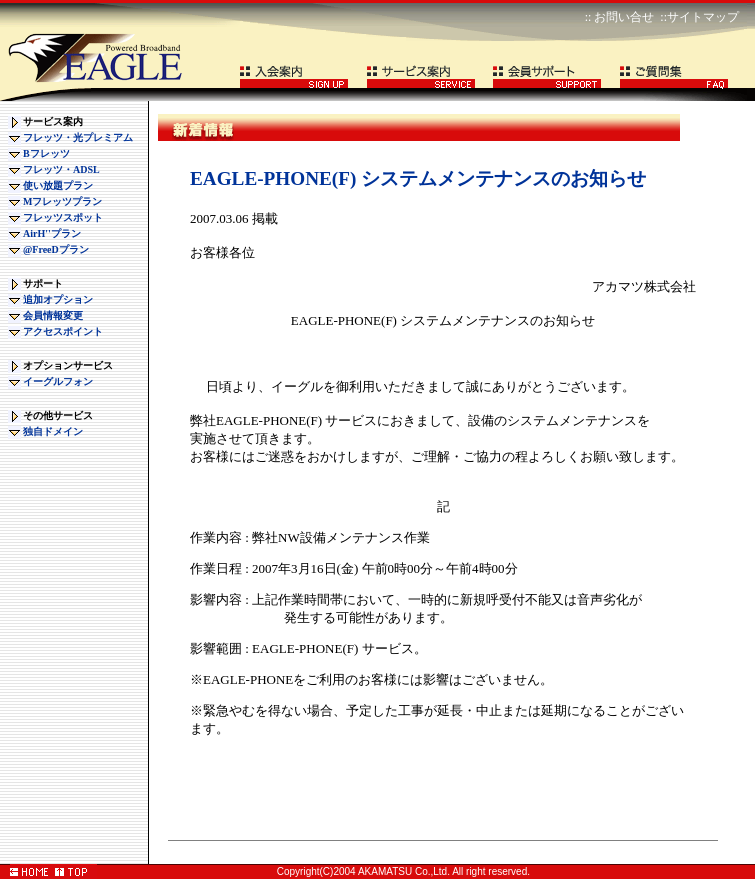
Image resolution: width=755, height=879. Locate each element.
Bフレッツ (46, 153)
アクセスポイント (63, 331)
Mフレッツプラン (62, 201)
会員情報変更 (53, 315)
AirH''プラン (52, 233)
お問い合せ (624, 17)
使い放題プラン (58, 185)
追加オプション (58, 299)
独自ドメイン (53, 431)
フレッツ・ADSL (61, 169)
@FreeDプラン (56, 249)
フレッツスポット (63, 217)
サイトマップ (703, 17)
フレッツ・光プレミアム (78, 137)
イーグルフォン (58, 381)
